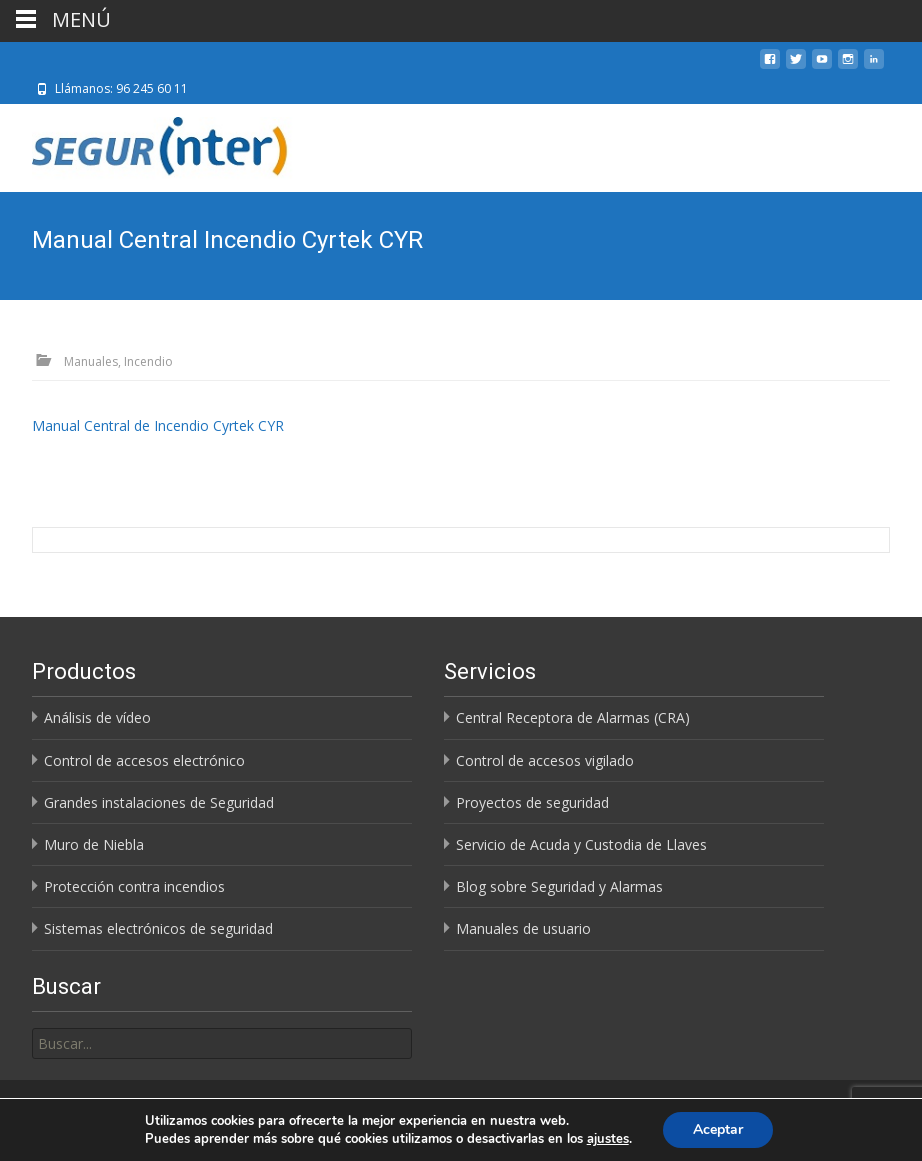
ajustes (608, 1139)
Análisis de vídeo (97, 717)
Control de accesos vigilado (545, 760)
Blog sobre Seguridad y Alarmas (559, 886)
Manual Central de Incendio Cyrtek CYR (158, 425)
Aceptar (718, 1129)
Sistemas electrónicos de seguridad (158, 928)
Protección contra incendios (134, 886)
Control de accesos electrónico (144, 760)
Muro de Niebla (94, 844)
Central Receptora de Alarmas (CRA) (573, 717)
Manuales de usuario (523, 928)
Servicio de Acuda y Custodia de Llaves (581, 844)
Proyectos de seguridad (532, 802)
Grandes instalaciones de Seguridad (159, 802)
